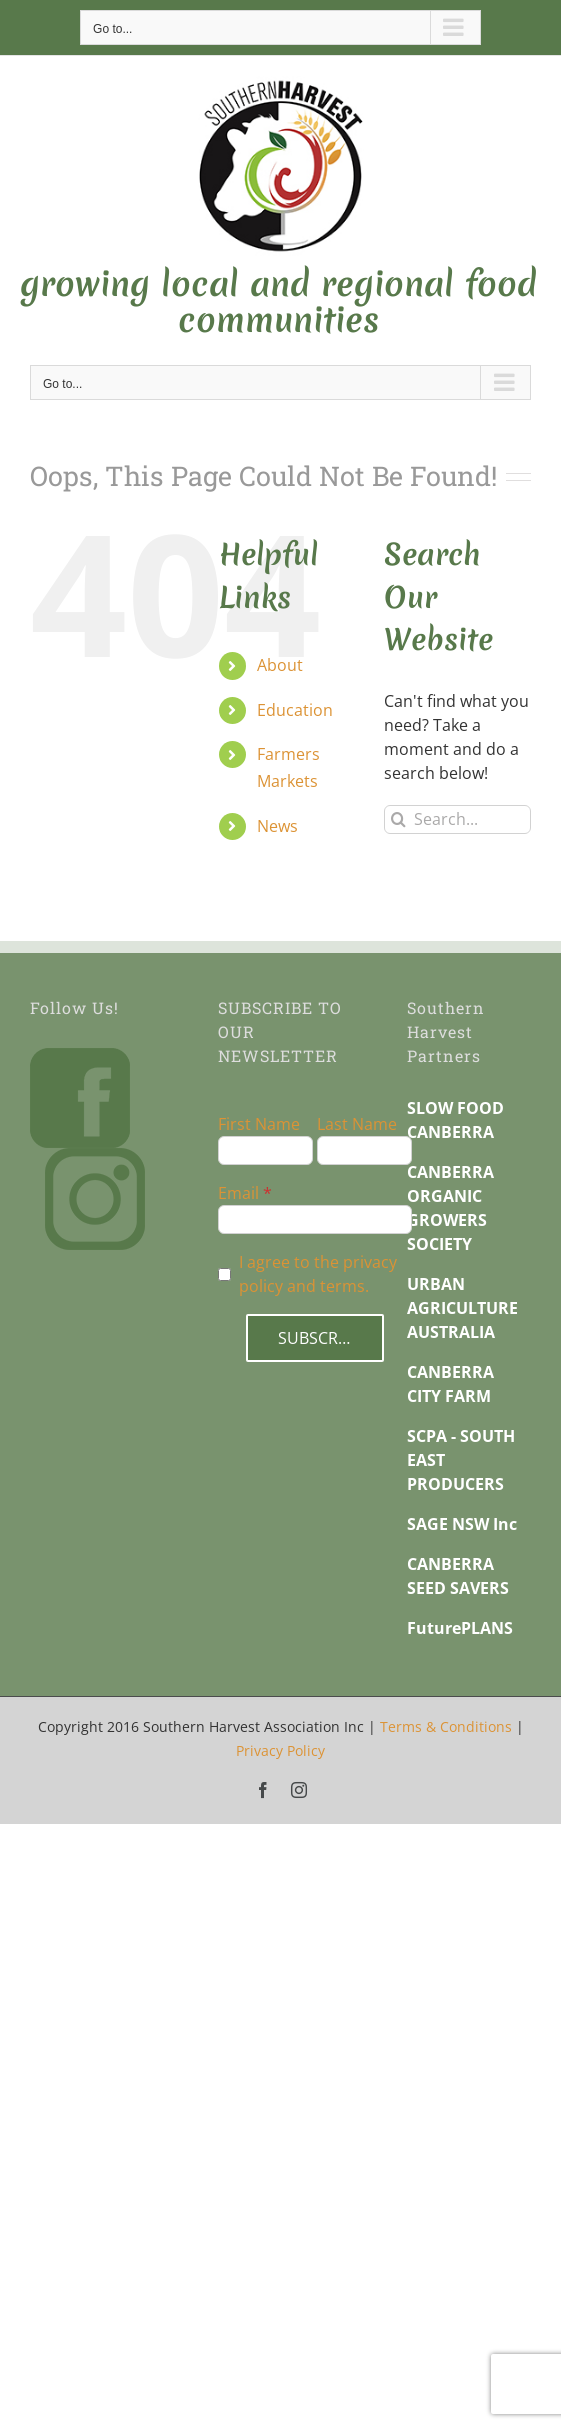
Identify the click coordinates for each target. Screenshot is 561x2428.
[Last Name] (364, 1150)
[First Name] (265, 1150)
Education (295, 710)
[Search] (398, 819)
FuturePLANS (460, 1628)
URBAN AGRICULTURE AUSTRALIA (462, 1308)
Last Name (357, 1124)
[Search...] (457, 819)
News (277, 826)
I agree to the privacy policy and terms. (318, 1274)
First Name (259, 1124)
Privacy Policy (280, 1750)
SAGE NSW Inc (462, 1524)
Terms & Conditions (446, 1726)
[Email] (315, 1219)
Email (238, 1193)
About (280, 665)
